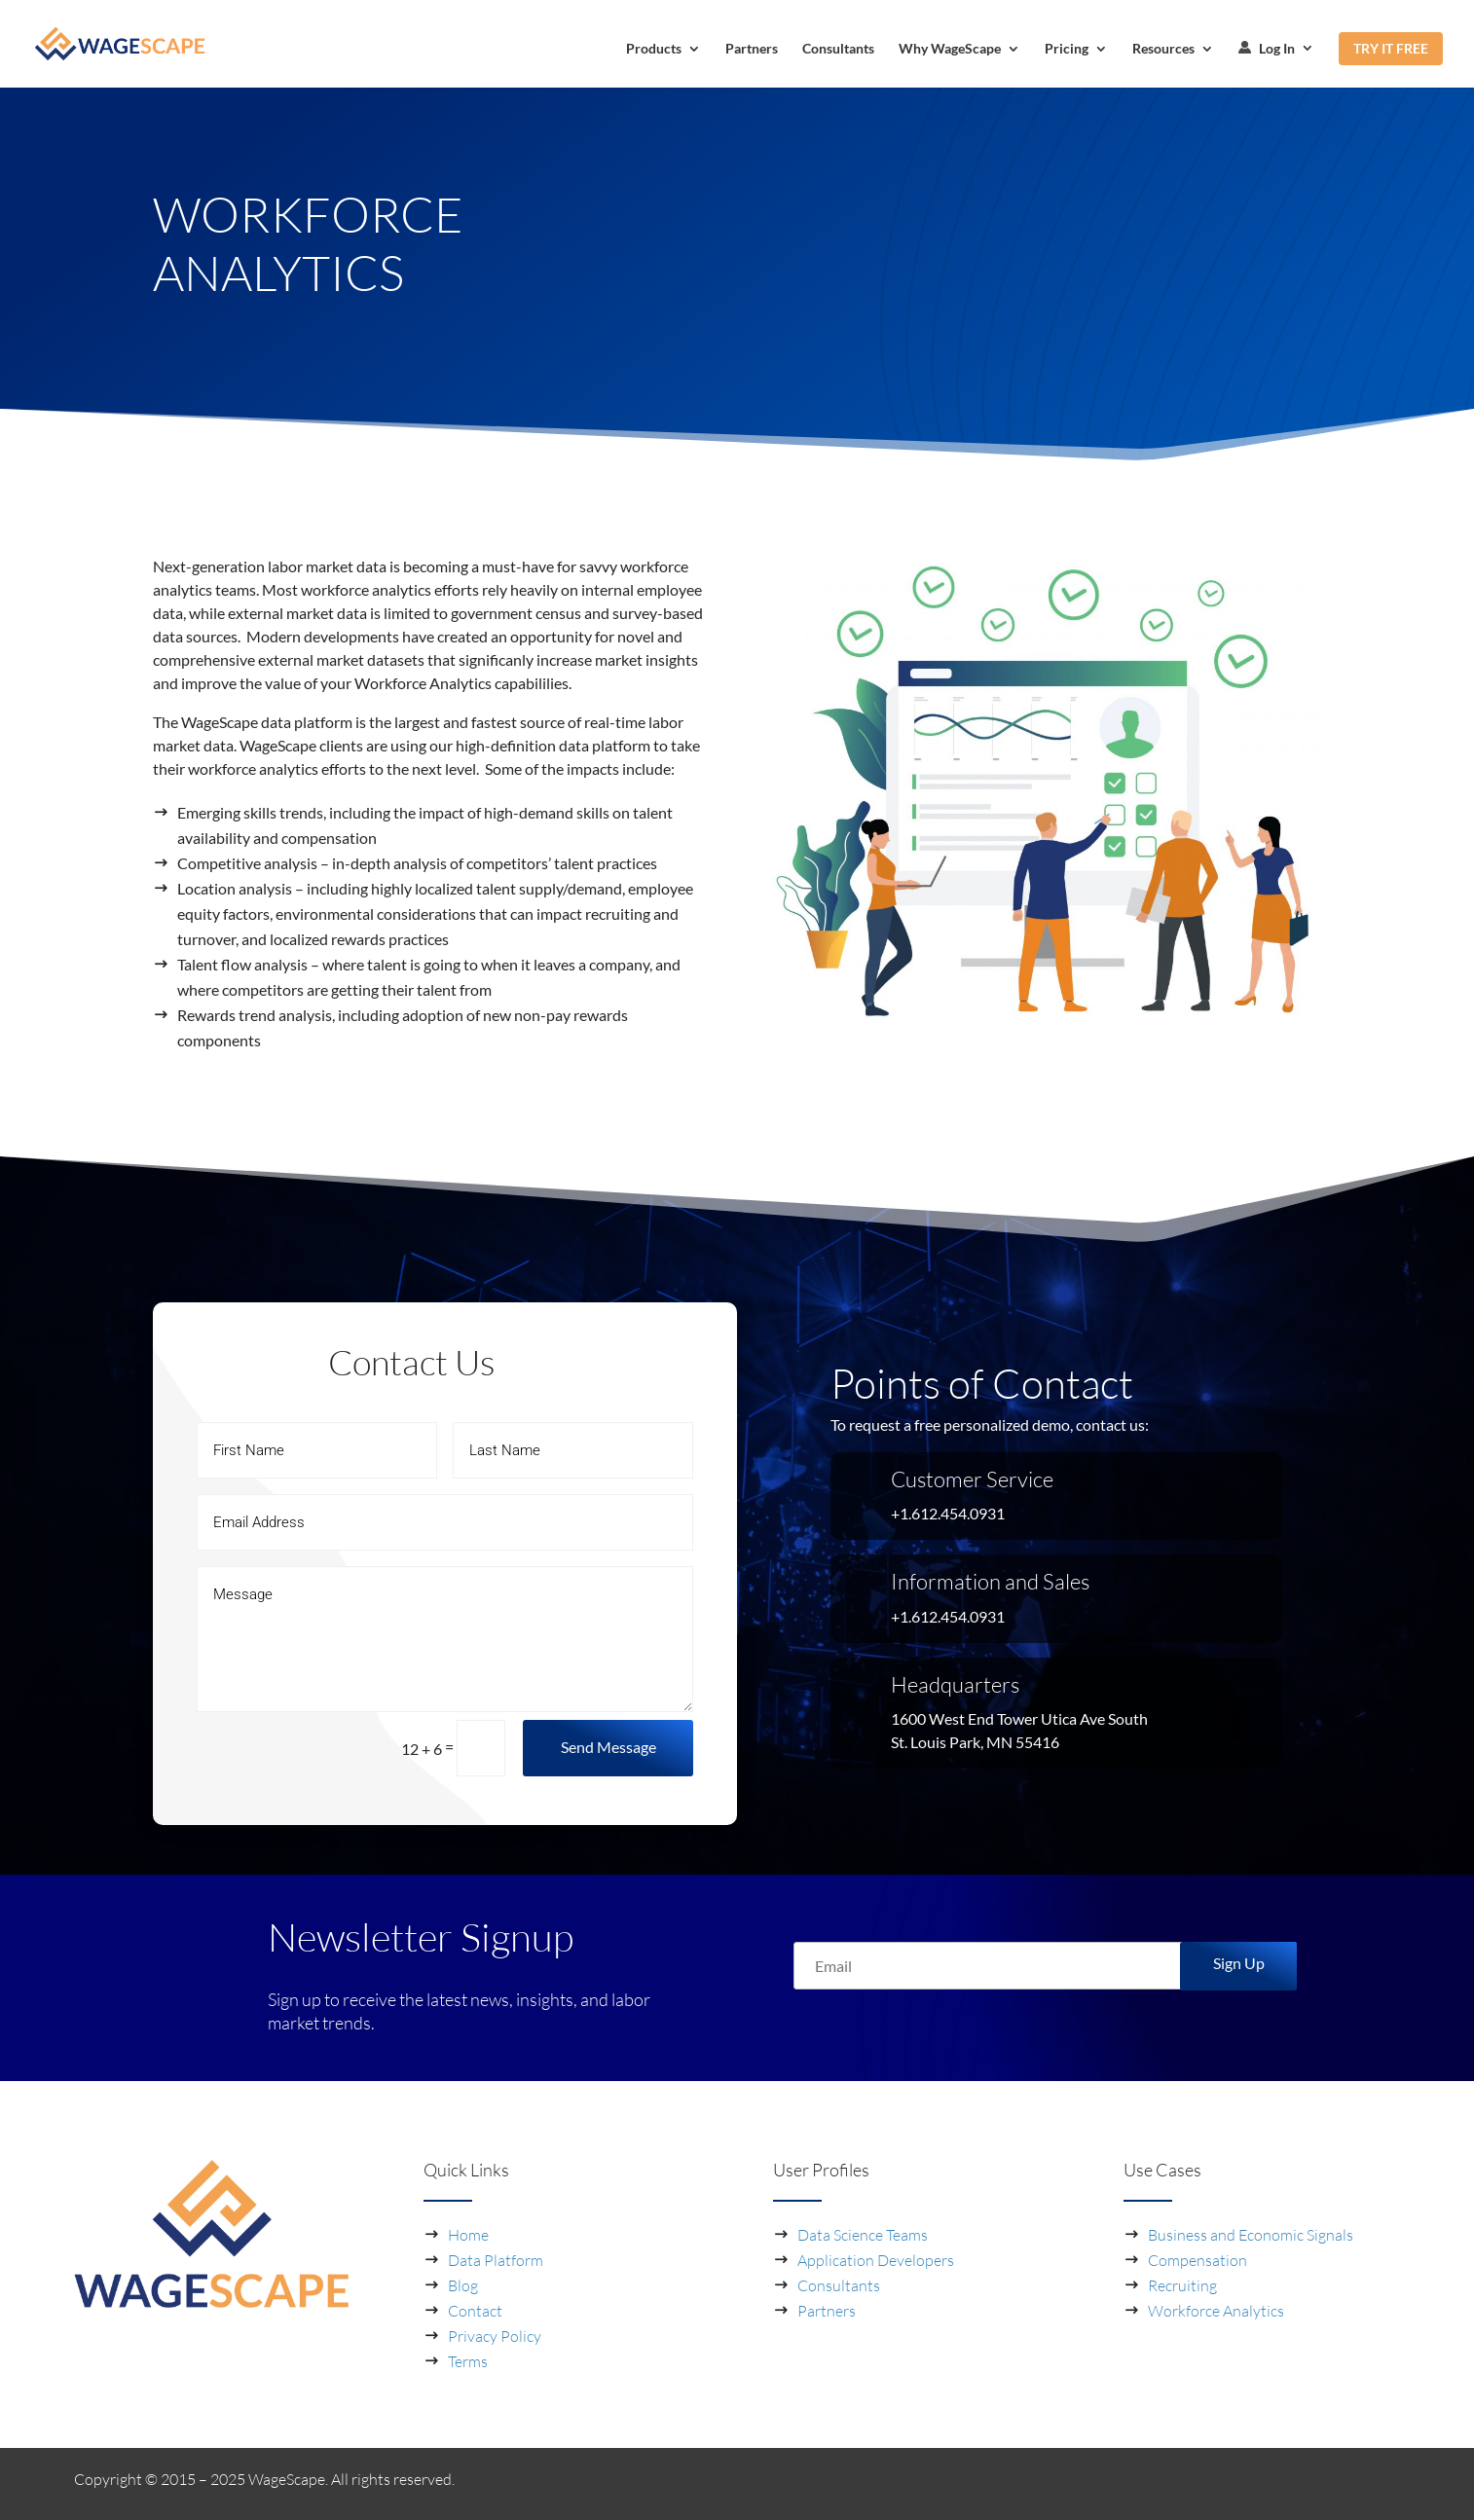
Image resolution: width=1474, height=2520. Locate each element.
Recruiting (1182, 2285)
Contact (475, 2310)
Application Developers (875, 2260)
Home (468, 2235)
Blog (463, 2285)
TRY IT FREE (1390, 48)
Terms (468, 2361)
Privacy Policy (494, 2336)
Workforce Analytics (1216, 2310)
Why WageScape (950, 49)
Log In (1266, 48)
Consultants (838, 49)
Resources (1163, 49)
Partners (751, 49)
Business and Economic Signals (1250, 2235)
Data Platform (495, 2260)
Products (654, 49)
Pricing (1066, 49)
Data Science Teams (862, 2235)
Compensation (1197, 2260)
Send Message (608, 1746)
